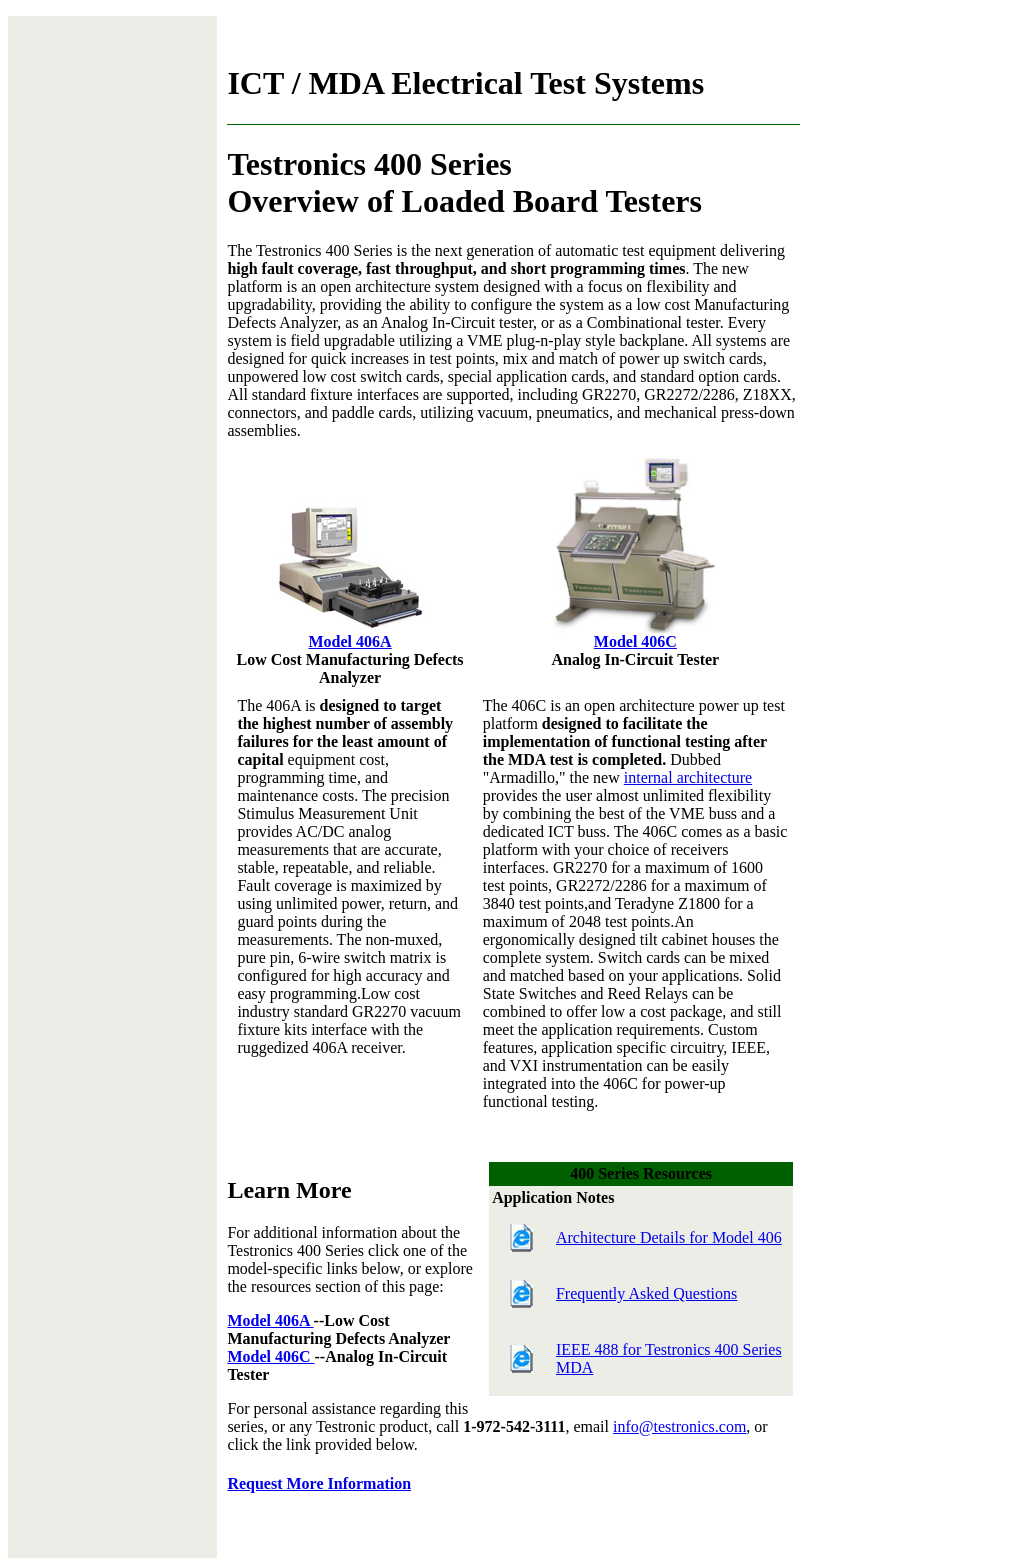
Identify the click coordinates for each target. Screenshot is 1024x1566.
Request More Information (319, 1483)
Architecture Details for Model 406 (669, 1237)
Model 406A (350, 641)
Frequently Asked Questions (646, 1293)
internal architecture (688, 777)
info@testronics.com (679, 1426)
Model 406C (635, 641)
